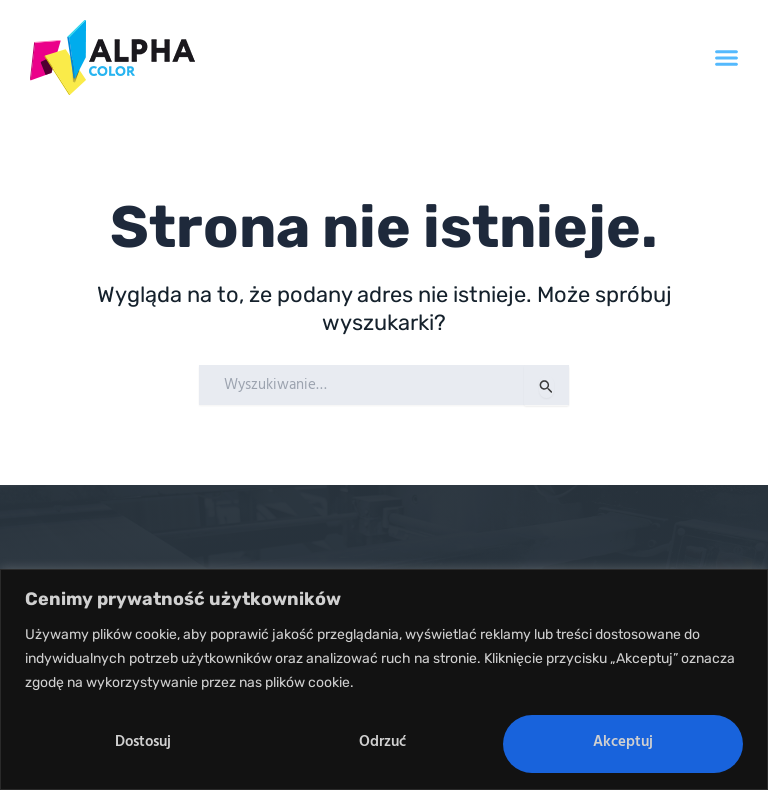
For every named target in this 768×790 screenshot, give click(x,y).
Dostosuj (143, 742)
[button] (727, 58)
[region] (384, 679)
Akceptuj (623, 742)
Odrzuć (382, 742)
